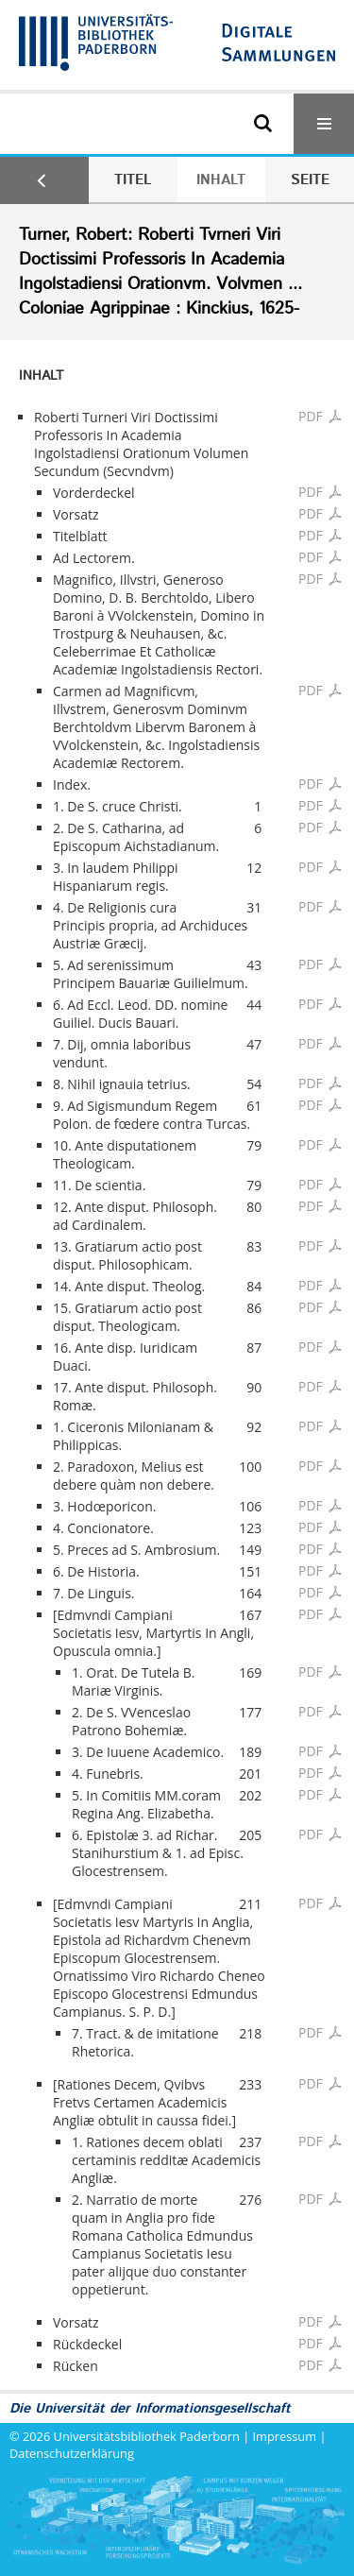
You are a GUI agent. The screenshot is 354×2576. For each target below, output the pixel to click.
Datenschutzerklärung (71, 2453)
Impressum (285, 2436)
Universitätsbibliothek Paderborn (147, 2436)
